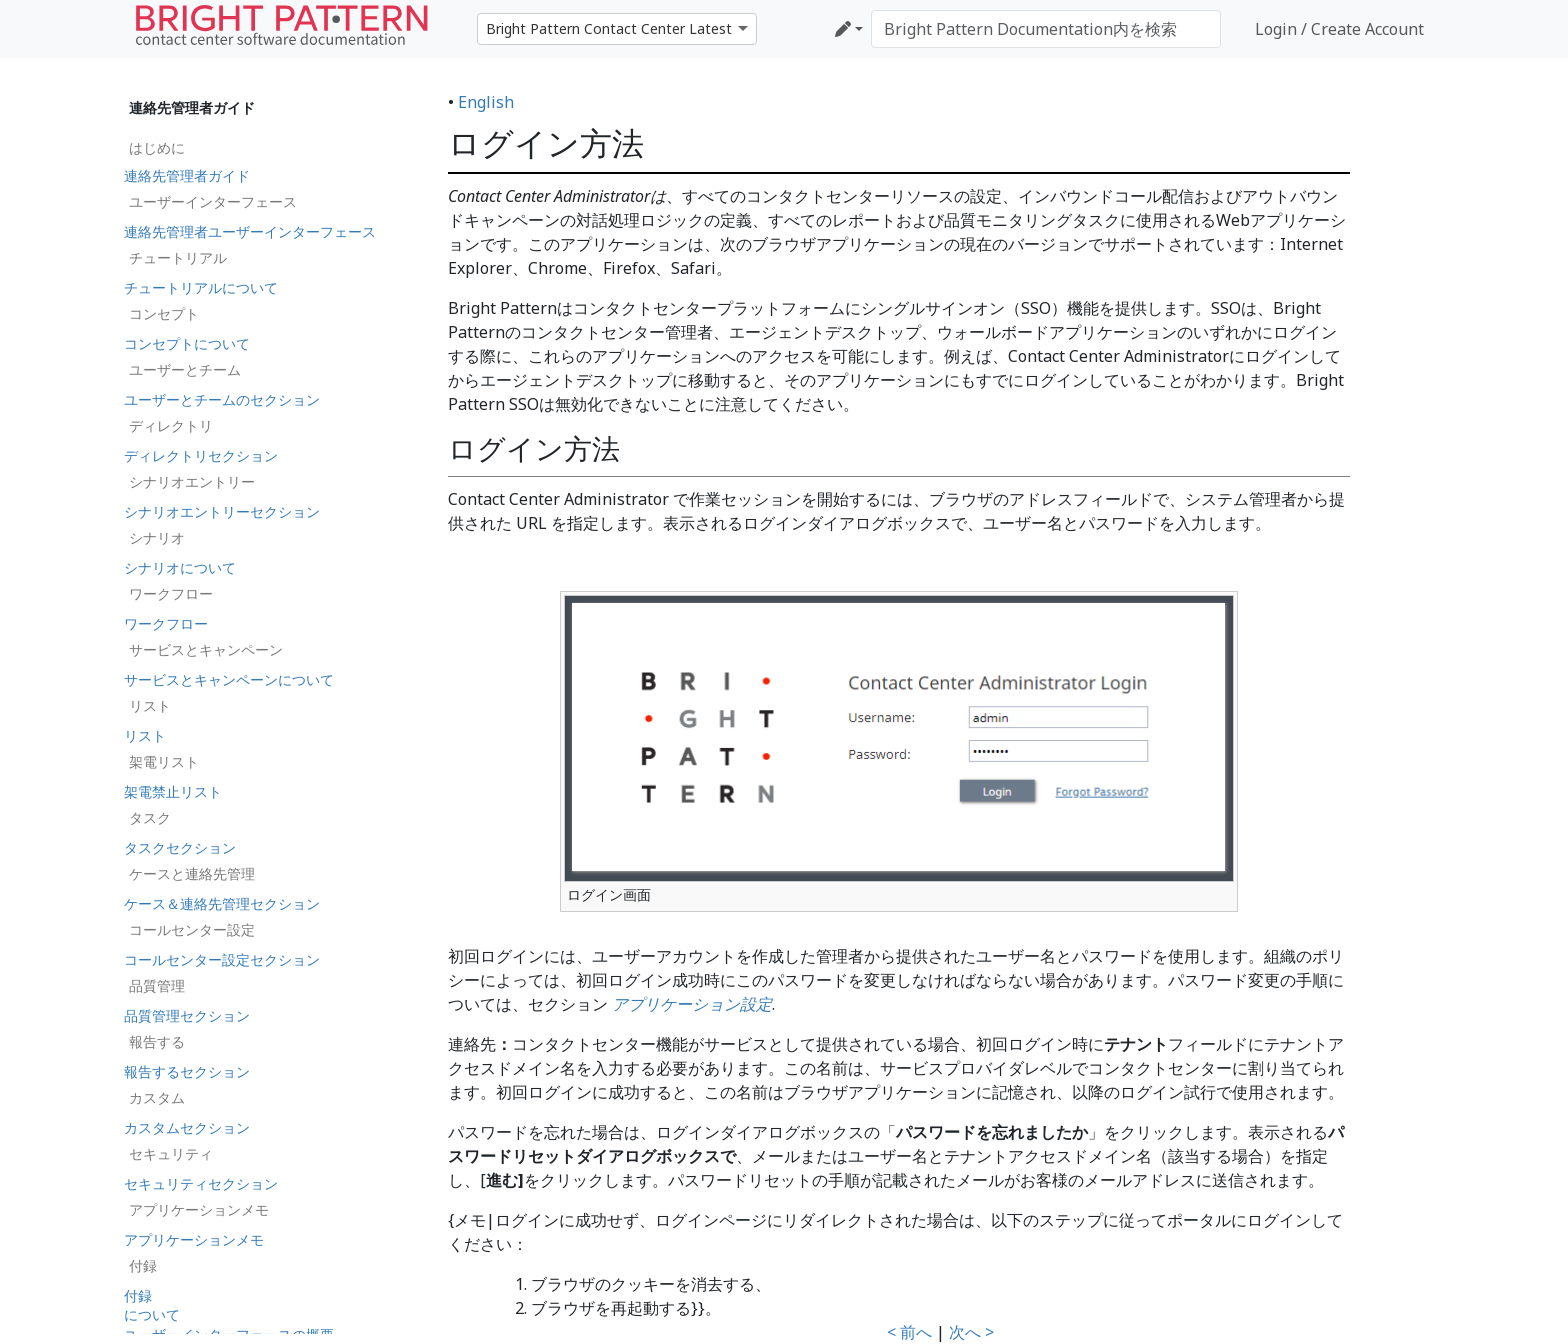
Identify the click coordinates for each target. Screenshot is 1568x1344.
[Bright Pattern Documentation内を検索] (1046, 29)
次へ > (971, 1332)
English (486, 102)
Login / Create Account (1339, 29)
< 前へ (909, 1332)
